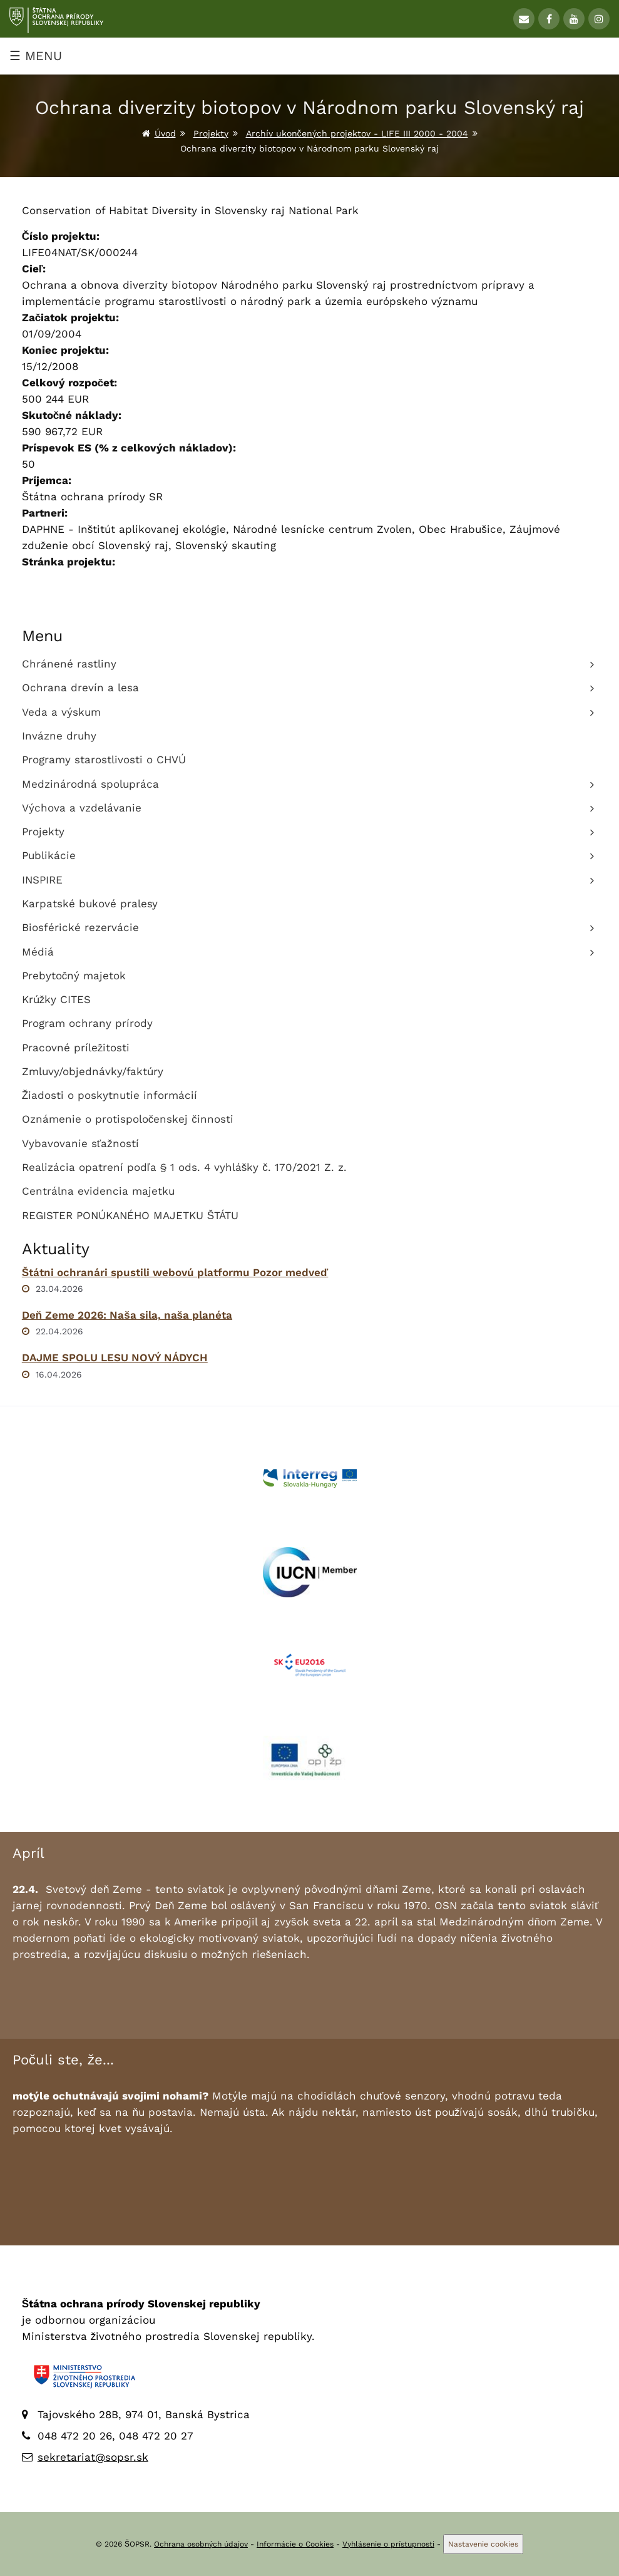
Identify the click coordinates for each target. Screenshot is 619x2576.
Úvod (165, 133)
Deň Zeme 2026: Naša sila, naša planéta (127, 1315)
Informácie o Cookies (295, 2544)
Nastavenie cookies (483, 2544)
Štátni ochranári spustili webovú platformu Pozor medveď (175, 1272)
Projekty (210, 133)
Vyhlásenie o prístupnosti (388, 2544)
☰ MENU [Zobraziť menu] (35, 55)
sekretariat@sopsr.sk (93, 2457)
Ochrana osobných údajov (201, 2544)
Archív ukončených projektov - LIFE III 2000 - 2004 (357, 133)
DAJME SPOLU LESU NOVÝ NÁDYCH (115, 1357)
